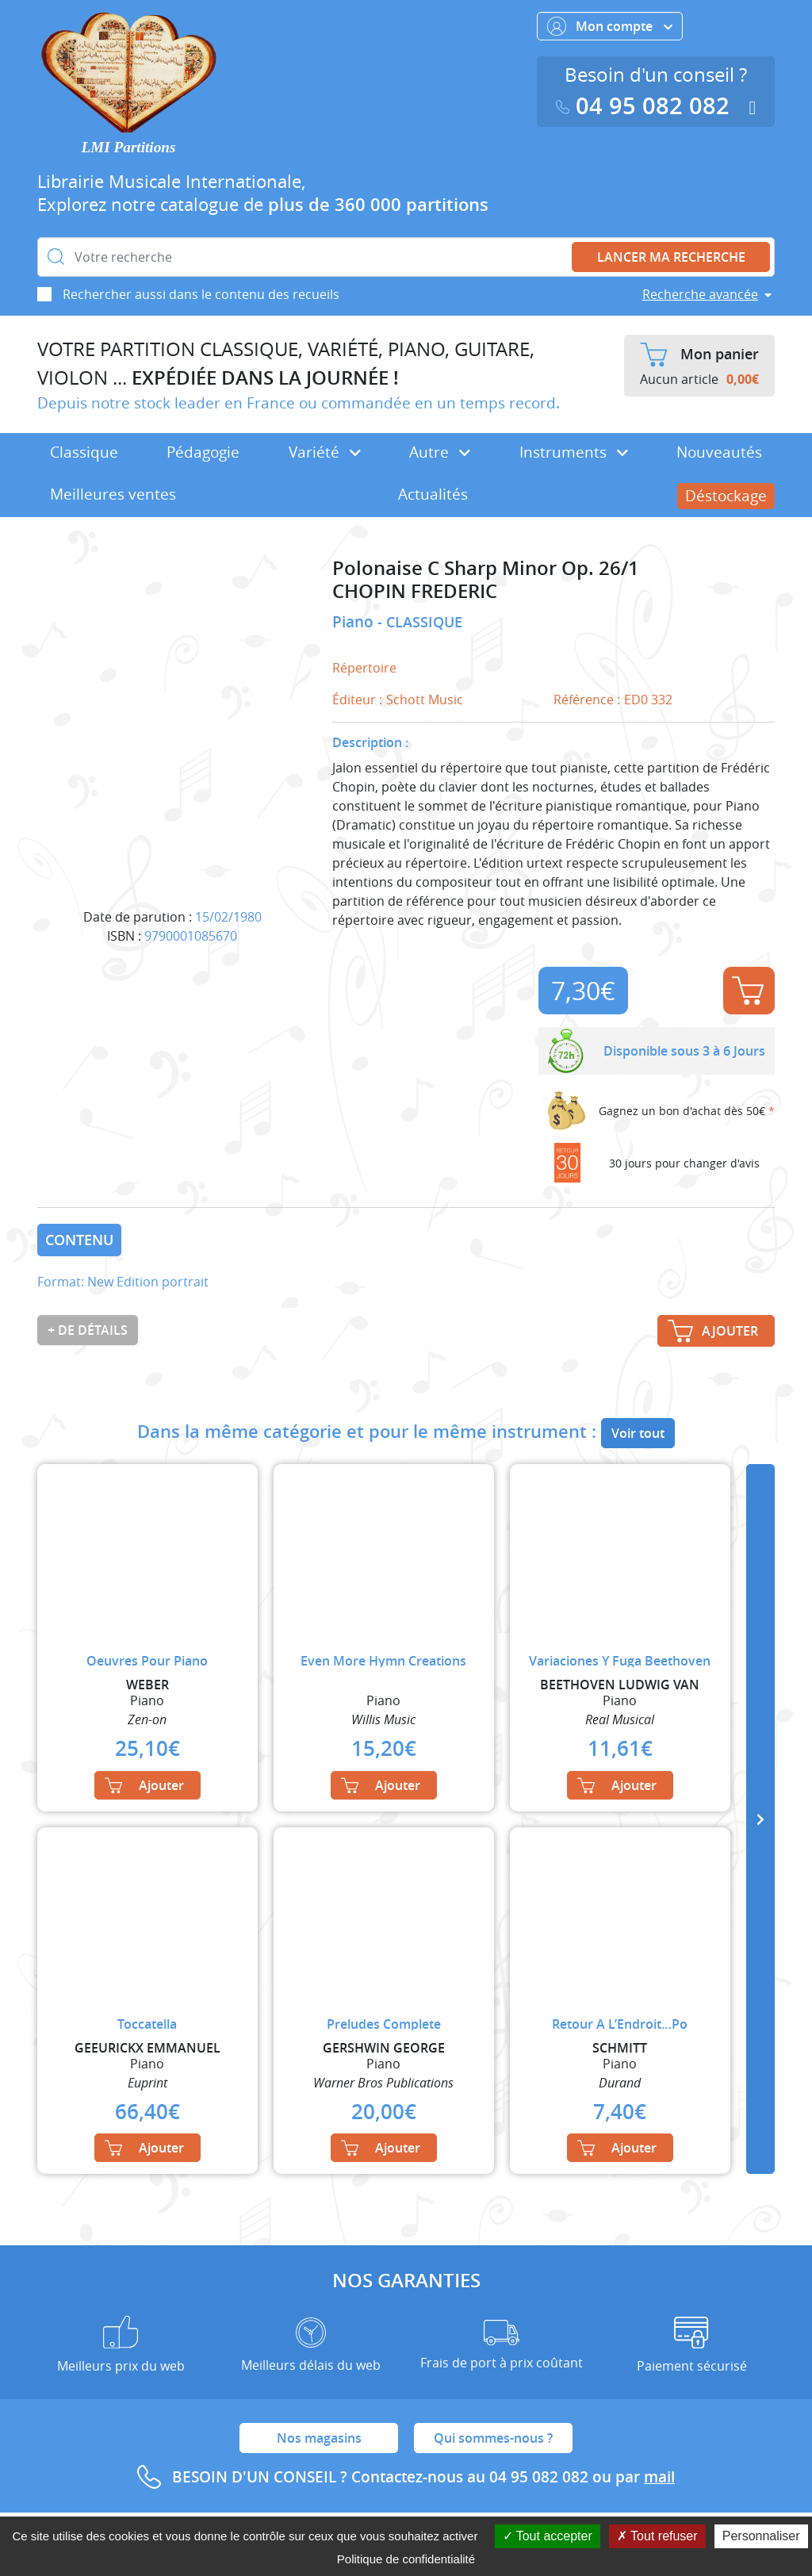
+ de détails (88, 1330)
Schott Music (424, 699)
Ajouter (748, 990)
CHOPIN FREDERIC (414, 591)
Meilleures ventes (113, 494)
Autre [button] (439, 452)
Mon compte (609, 26)
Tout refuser (657, 2536)
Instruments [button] (573, 452)
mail (659, 2477)
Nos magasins (319, 2438)
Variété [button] (325, 452)
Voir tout (638, 1433)
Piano (354, 621)
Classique (84, 452)
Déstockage (726, 495)
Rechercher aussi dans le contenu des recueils (201, 294)
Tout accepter (547, 2536)
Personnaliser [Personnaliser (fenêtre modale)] (761, 2536)
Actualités (433, 494)
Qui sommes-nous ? (493, 2438)
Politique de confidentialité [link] (406, 2559)
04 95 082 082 (646, 105)
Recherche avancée (700, 294)
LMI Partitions (129, 147)
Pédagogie (203, 452)
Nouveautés (719, 452)
